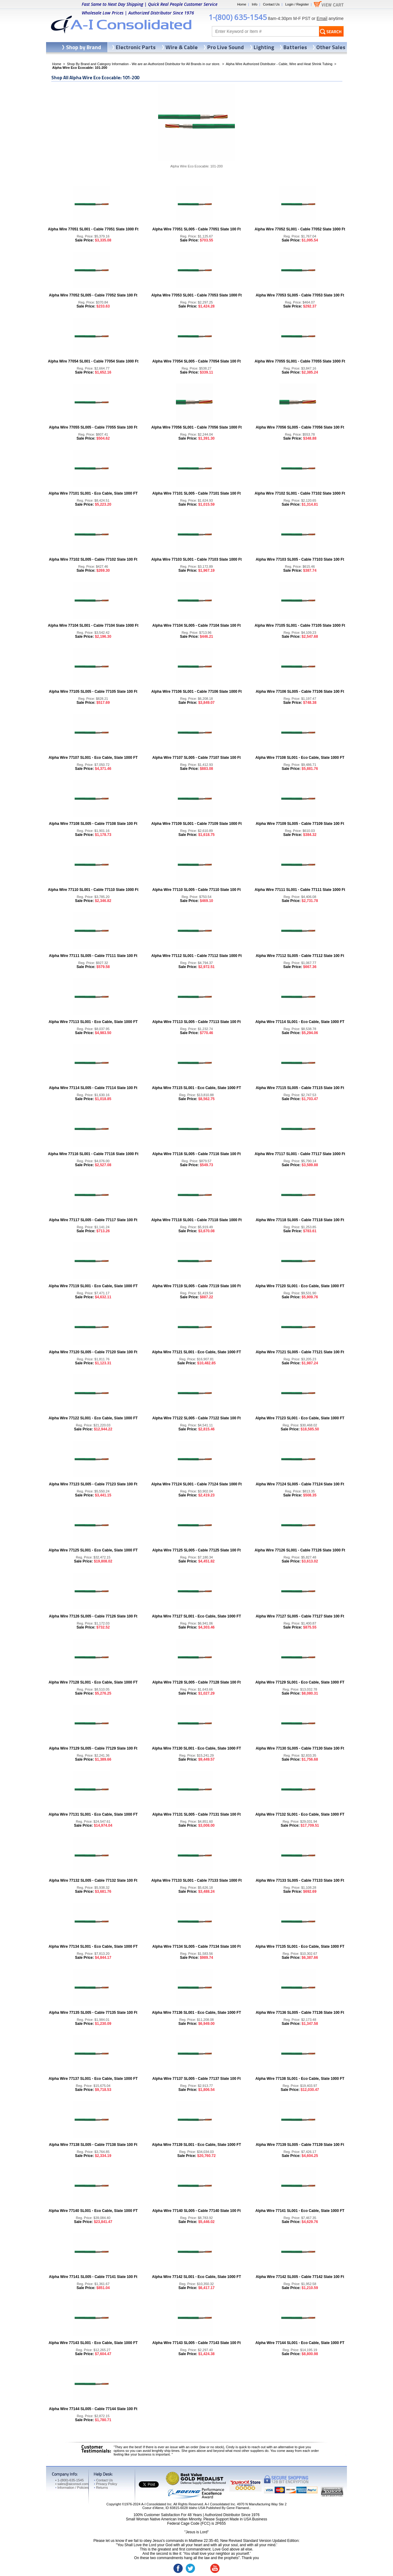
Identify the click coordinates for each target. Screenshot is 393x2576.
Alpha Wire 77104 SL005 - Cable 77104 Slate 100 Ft (196, 625)
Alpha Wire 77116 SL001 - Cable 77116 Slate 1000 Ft (93, 1154)
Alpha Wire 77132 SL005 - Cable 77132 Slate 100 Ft (93, 1880)
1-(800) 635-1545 (237, 17)
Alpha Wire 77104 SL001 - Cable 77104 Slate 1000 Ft (93, 625)
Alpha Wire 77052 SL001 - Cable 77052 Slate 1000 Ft (300, 229)
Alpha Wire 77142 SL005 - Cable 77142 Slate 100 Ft (300, 2277)
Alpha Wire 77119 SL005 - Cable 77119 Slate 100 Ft (196, 1286)
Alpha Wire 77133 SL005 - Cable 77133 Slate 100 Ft (300, 1880)
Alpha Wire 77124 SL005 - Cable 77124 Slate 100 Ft (300, 1484)
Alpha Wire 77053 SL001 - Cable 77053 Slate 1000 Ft (196, 295)
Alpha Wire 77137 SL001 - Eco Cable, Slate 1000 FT (93, 2078)
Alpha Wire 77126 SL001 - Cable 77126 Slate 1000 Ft (300, 1550)
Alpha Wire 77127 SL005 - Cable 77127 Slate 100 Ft (300, 1616)
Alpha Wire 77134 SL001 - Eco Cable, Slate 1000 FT (93, 1946)
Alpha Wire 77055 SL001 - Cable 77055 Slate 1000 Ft (300, 361)
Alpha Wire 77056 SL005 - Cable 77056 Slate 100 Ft (300, 427)
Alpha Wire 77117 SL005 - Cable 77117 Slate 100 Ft (93, 1220)
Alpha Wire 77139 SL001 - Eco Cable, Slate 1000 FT (196, 2145)
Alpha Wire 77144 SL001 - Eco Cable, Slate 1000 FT (299, 2343)
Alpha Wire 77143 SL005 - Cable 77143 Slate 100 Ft (196, 2343)
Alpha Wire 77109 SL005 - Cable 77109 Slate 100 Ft (300, 823)
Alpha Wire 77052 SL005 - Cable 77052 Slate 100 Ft (93, 295)
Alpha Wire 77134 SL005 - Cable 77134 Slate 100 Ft (196, 1946)
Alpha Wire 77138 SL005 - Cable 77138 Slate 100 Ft (93, 2145)
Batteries (295, 47)
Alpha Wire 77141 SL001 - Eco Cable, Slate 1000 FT (299, 2211)
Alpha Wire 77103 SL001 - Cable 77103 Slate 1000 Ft (196, 559)
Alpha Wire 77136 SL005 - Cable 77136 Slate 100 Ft (300, 2012)
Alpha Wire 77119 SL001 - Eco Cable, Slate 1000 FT (93, 1286)
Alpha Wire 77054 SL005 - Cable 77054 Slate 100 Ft (196, 361)
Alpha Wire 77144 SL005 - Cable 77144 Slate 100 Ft (93, 2409)
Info (254, 4)
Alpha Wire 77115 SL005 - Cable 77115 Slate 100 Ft (300, 1088)
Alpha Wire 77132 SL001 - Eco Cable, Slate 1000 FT (299, 1814)
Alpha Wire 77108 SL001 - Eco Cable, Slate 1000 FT (299, 757)
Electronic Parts (136, 47)
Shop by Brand (83, 47)
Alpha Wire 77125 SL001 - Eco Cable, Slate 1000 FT (93, 1550)
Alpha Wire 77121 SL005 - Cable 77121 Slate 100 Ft (300, 1352)
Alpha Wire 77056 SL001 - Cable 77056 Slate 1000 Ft (196, 427)
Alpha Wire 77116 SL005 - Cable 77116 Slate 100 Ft (196, 1154)
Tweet (144, 2483)
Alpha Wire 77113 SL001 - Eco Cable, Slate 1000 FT (93, 1022)
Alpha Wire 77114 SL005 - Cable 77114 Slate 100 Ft (93, 1088)
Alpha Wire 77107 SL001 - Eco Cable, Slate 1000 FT (93, 757)
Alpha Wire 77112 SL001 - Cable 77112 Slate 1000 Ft (196, 956)
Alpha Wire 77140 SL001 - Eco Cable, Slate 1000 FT (93, 2211)
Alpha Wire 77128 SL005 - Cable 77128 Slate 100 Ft (196, 1682)
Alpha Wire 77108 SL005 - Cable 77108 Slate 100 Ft (93, 823)
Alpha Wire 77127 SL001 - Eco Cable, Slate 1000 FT (196, 1616)
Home (241, 4)
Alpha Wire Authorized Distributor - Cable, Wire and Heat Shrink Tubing (279, 64)
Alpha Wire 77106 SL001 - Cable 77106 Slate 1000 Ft (196, 691)
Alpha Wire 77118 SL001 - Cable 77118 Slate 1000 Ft (196, 1220)
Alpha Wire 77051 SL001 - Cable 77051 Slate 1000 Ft (93, 229)
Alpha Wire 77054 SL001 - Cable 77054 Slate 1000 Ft (93, 361)
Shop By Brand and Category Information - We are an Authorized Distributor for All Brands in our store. (143, 64)
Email (322, 18)
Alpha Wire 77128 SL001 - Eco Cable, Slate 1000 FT (93, 1682)
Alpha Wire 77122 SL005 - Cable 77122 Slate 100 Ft (196, 1418)
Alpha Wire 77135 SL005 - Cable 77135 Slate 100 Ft (93, 2012)
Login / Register (297, 4)
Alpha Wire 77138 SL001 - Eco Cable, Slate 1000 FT (299, 2078)
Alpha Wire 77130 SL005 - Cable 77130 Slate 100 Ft (300, 1748)
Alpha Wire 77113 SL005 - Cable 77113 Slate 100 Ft (196, 1022)
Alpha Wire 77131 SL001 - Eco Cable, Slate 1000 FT (93, 1814)
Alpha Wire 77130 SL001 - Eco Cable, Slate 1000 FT (196, 1748)
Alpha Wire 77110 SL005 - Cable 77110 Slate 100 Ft (196, 890)
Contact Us (271, 4)
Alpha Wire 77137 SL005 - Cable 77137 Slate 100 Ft (196, 2078)
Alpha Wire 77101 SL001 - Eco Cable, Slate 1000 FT (93, 493)
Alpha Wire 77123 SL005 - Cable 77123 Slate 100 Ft (93, 1484)
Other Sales (330, 47)
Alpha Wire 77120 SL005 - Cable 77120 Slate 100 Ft (93, 1352)
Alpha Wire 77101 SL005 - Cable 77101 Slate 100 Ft (196, 493)
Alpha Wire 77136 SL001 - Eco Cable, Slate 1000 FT (196, 2012)
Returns (101, 2487)
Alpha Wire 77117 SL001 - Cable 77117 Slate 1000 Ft (300, 1154)
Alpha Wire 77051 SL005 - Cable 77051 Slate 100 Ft (196, 229)
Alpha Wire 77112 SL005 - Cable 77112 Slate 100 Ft (300, 956)
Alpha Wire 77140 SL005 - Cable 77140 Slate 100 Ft (196, 2211)
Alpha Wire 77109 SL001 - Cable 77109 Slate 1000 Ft (196, 823)
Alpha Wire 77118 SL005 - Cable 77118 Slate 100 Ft (300, 1220)
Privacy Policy (105, 2484)
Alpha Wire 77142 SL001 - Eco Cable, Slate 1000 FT (196, 2277)
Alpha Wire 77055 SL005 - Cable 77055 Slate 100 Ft (93, 427)
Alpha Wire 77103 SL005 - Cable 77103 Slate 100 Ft (300, 559)
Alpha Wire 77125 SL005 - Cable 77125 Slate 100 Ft (196, 1550)
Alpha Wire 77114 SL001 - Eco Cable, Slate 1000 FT (299, 1022)
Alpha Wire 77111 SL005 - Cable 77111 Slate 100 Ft (93, 956)
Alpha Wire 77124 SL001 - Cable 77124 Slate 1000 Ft (196, 1484)
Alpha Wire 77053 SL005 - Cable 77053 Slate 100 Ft (300, 295)
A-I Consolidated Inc (156, 2504)
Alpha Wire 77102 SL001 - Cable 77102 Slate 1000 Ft (300, 493)
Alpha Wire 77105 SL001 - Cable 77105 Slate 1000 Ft (300, 625)
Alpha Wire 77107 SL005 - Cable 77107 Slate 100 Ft (196, 757)
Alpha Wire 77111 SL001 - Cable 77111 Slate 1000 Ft (300, 890)
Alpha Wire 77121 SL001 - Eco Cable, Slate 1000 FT (196, 1352)
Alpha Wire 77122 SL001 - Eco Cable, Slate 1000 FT (93, 1418)
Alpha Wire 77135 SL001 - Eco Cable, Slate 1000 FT (299, 1946)
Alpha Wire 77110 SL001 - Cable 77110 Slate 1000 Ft (93, 890)
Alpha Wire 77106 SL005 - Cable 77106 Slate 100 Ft (300, 691)
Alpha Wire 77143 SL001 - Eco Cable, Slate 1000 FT (93, 2343)
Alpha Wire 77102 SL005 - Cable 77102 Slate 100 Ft (93, 559)
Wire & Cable (181, 47)
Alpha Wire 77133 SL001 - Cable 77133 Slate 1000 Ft (196, 1880)
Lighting (264, 47)
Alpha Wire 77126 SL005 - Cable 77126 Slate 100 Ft (93, 1616)
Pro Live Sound (225, 47)
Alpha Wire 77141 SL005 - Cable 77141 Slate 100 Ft (93, 2277)
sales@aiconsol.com (72, 2484)
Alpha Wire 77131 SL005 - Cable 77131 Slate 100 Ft (196, 1814)
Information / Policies (72, 2487)
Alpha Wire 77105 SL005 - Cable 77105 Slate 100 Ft (93, 691)
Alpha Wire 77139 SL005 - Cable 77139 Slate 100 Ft (300, 2145)
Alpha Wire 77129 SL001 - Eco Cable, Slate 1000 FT (299, 1682)
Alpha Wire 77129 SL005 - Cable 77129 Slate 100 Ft (93, 1748)
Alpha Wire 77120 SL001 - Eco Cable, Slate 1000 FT (299, 1286)
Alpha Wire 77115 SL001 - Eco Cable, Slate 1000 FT (196, 1088)
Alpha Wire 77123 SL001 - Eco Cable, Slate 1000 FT (299, 1418)
